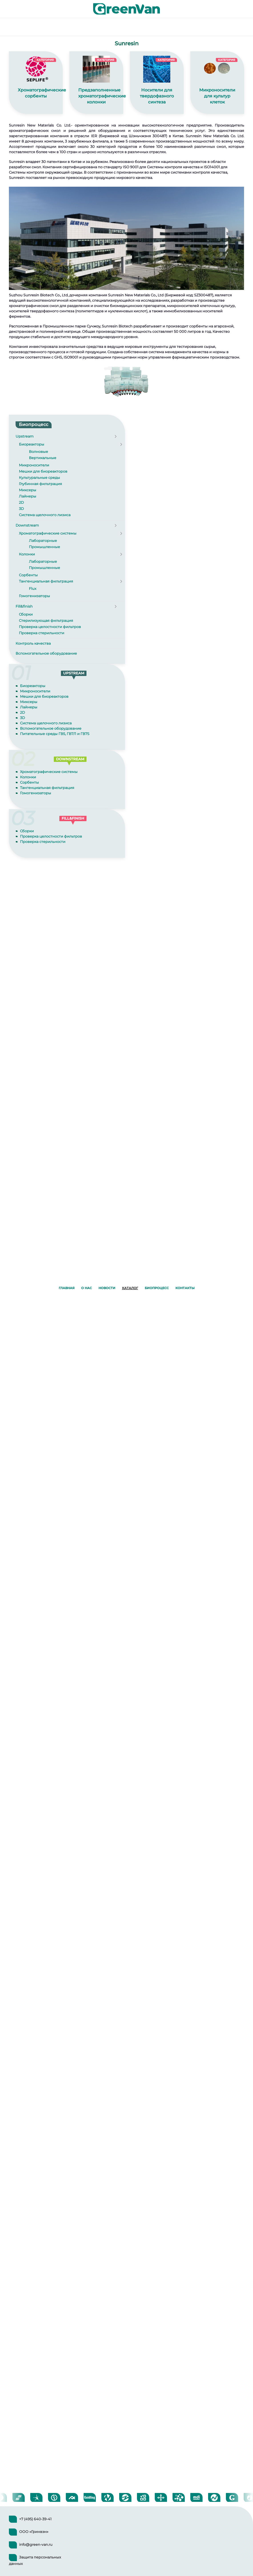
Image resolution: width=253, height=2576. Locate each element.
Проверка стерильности (41, 633)
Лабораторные (43, 541)
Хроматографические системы (47, 533)
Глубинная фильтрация (40, 484)
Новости (106, 1288)
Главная (66, 1288)
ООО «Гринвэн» (28, 2532)
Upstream (25, 436)
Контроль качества (33, 643)
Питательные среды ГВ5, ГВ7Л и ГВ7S (54, 734)
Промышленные (44, 547)
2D (21, 502)
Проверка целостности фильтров (50, 627)
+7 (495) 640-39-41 (30, 2519)
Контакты (185, 1288)
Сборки (26, 614)
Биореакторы (31, 444)
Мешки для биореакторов (43, 471)
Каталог (130, 1288)
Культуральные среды (39, 478)
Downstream (27, 525)
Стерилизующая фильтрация (46, 620)
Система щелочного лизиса (44, 515)
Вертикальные (42, 458)
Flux (32, 589)
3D (21, 509)
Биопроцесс (157, 1288)
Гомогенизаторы (34, 596)
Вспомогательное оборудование (46, 653)
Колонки (27, 554)
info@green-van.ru (30, 2544)
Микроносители (34, 465)
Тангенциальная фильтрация (46, 581)
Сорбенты (28, 575)
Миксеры (27, 490)
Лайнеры (27, 496)
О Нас (86, 1288)
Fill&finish (24, 606)
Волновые (38, 452)
